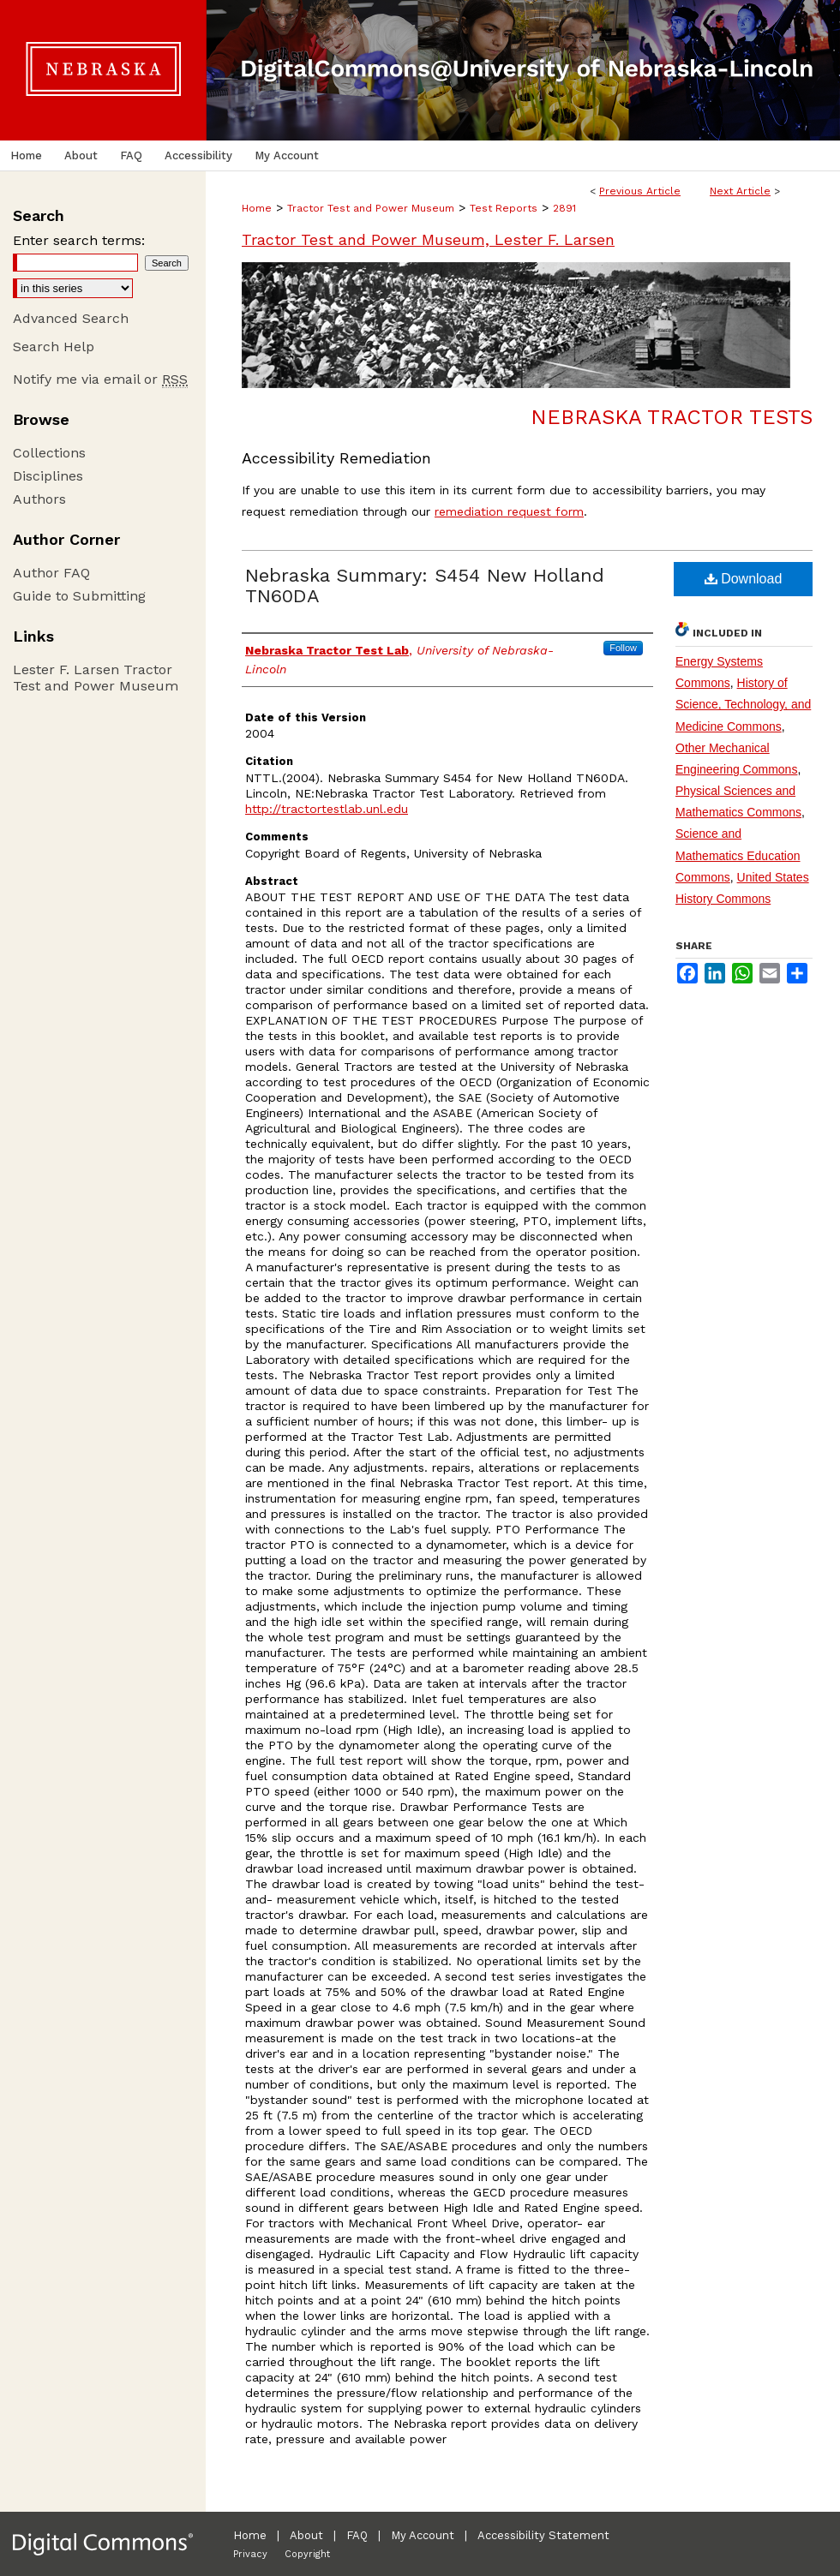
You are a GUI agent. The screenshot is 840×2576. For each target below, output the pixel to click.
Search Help (53, 346)
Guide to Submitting (79, 596)
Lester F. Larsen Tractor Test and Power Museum (95, 677)
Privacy (250, 2554)
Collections (49, 453)
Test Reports (503, 208)
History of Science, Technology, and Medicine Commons (743, 704)
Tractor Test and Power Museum (370, 208)
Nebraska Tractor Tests (672, 417)
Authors (39, 499)
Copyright (307, 2554)
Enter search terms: (79, 240)
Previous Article (640, 191)
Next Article (740, 191)
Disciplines (48, 476)
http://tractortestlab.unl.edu (326, 809)
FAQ (357, 2535)
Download (744, 578)
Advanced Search (71, 318)
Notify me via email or (100, 379)
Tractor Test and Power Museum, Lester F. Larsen (428, 239)
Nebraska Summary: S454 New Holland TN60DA (424, 586)
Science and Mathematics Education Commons (738, 855)
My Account (422, 2535)
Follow (623, 648)
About (306, 2535)
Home (257, 208)
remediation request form (509, 511)
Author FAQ (51, 573)
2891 (564, 208)
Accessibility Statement (543, 2535)
